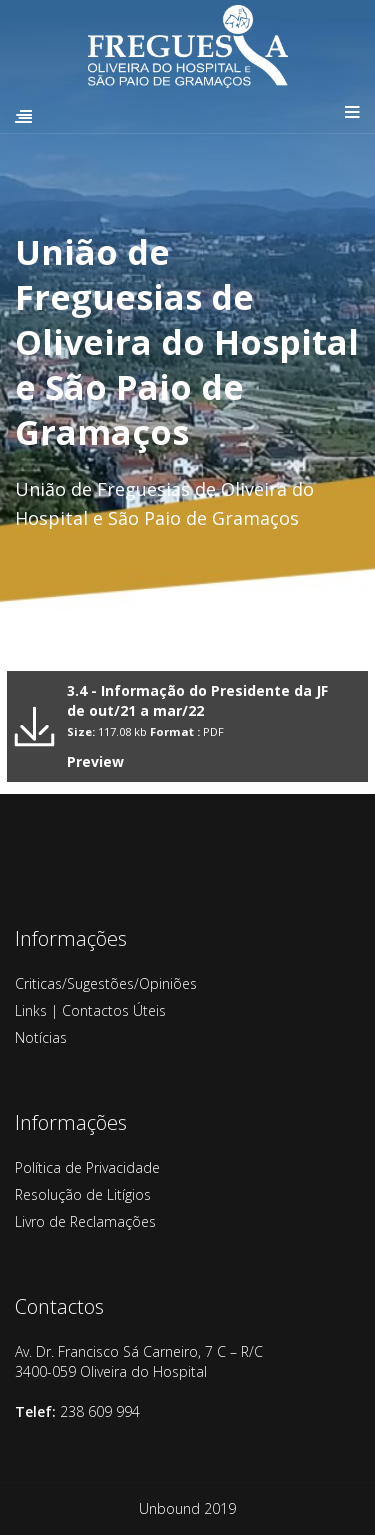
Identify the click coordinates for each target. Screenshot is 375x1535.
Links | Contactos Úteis (90, 1010)
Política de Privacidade (87, 1167)
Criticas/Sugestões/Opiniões (106, 983)
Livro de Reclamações (85, 1221)
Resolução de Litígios (83, 1194)
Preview (95, 761)
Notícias (41, 1037)
